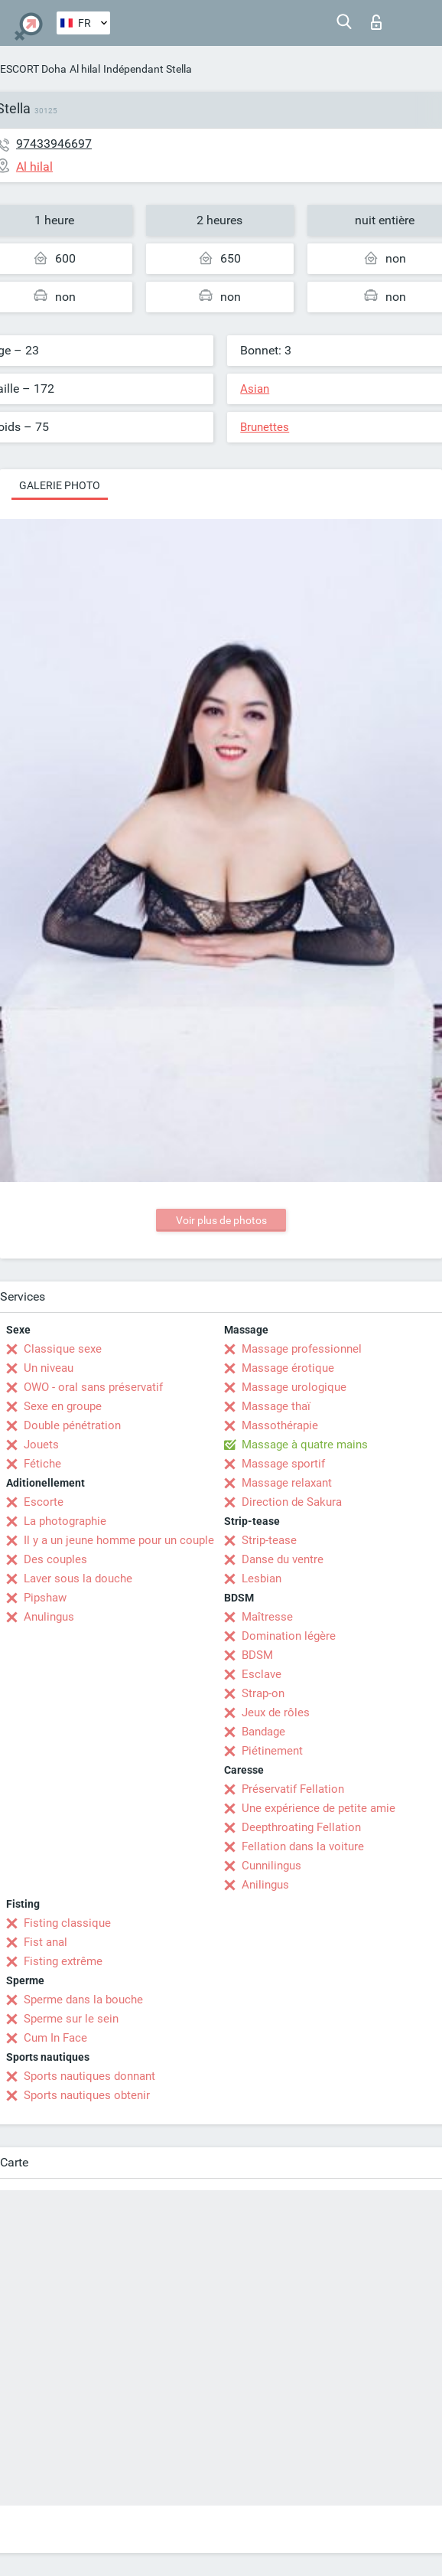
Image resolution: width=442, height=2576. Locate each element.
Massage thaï (276, 1406)
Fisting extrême (63, 1961)
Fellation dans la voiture (303, 1846)
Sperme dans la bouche (83, 1999)
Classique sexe (63, 1349)
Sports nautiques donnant (89, 2076)
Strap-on (263, 1693)
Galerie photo (59, 485)
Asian (254, 389)
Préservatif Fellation (293, 1789)
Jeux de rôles (276, 1712)
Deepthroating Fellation (301, 1827)
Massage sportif (283, 1464)
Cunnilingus (271, 1865)
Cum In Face (55, 2038)
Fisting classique (67, 1923)
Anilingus (265, 1885)
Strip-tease (269, 1540)
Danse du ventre (282, 1559)
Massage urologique (294, 1387)
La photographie (65, 1521)
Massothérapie (280, 1425)
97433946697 (54, 143)
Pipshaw (45, 1598)
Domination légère (289, 1636)
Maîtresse (267, 1617)
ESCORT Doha (33, 69)
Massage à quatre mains (305, 1444)
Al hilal (85, 69)
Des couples (55, 1559)
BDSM (257, 1655)
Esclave (261, 1674)
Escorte (43, 1502)
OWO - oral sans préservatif (93, 1387)
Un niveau (48, 1368)
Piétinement (272, 1751)
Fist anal (45, 1942)
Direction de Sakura (292, 1502)
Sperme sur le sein (71, 2019)
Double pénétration (72, 1425)
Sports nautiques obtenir (87, 2095)
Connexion (376, 22)
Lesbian (261, 1578)
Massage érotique (288, 1368)
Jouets (41, 1444)
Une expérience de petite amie (318, 1808)
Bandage (263, 1732)
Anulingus (49, 1617)
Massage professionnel (302, 1349)
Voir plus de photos (221, 1220)
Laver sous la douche (78, 1578)
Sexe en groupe (63, 1406)
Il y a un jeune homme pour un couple (119, 1540)
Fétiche (42, 1464)
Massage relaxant (287, 1483)
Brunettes (264, 427)
